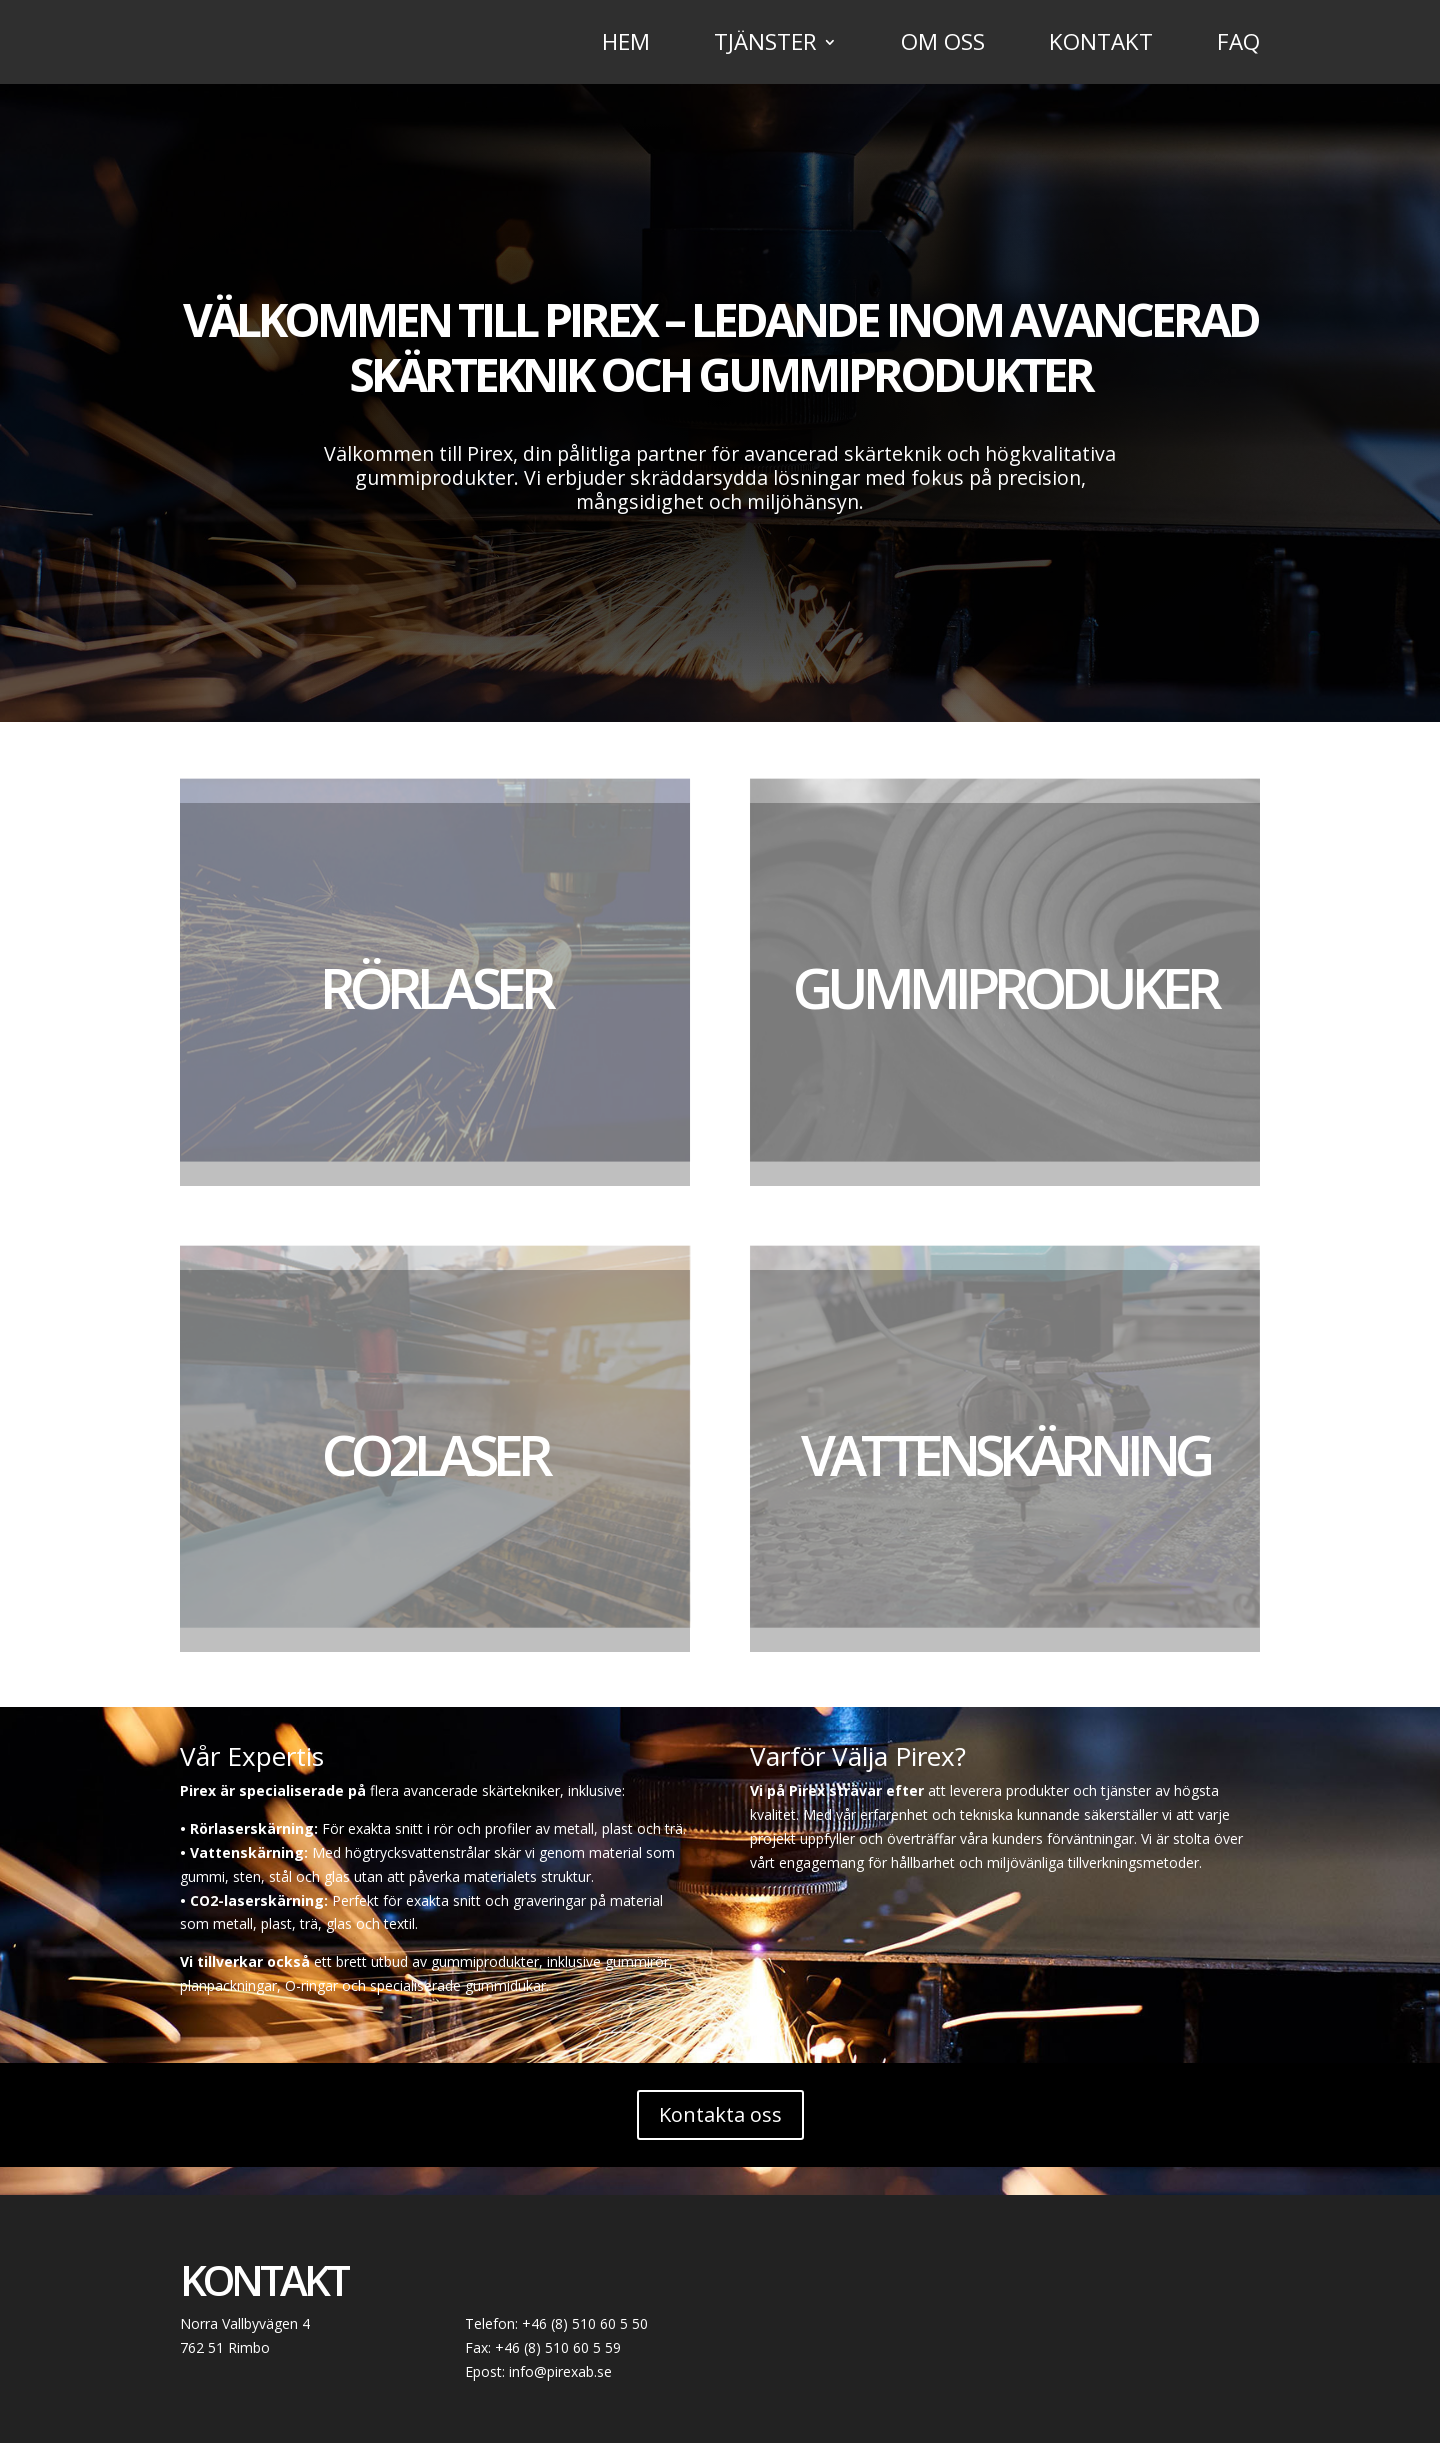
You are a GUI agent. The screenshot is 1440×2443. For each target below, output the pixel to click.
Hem (626, 46)
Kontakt (1101, 46)
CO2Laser (435, 1454)
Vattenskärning (1005, 1454)
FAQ (1238, 46)
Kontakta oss (720, 2114)
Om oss (943, 46)
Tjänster (765, 46)
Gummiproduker (1005, 987)
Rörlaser (435, 987)
